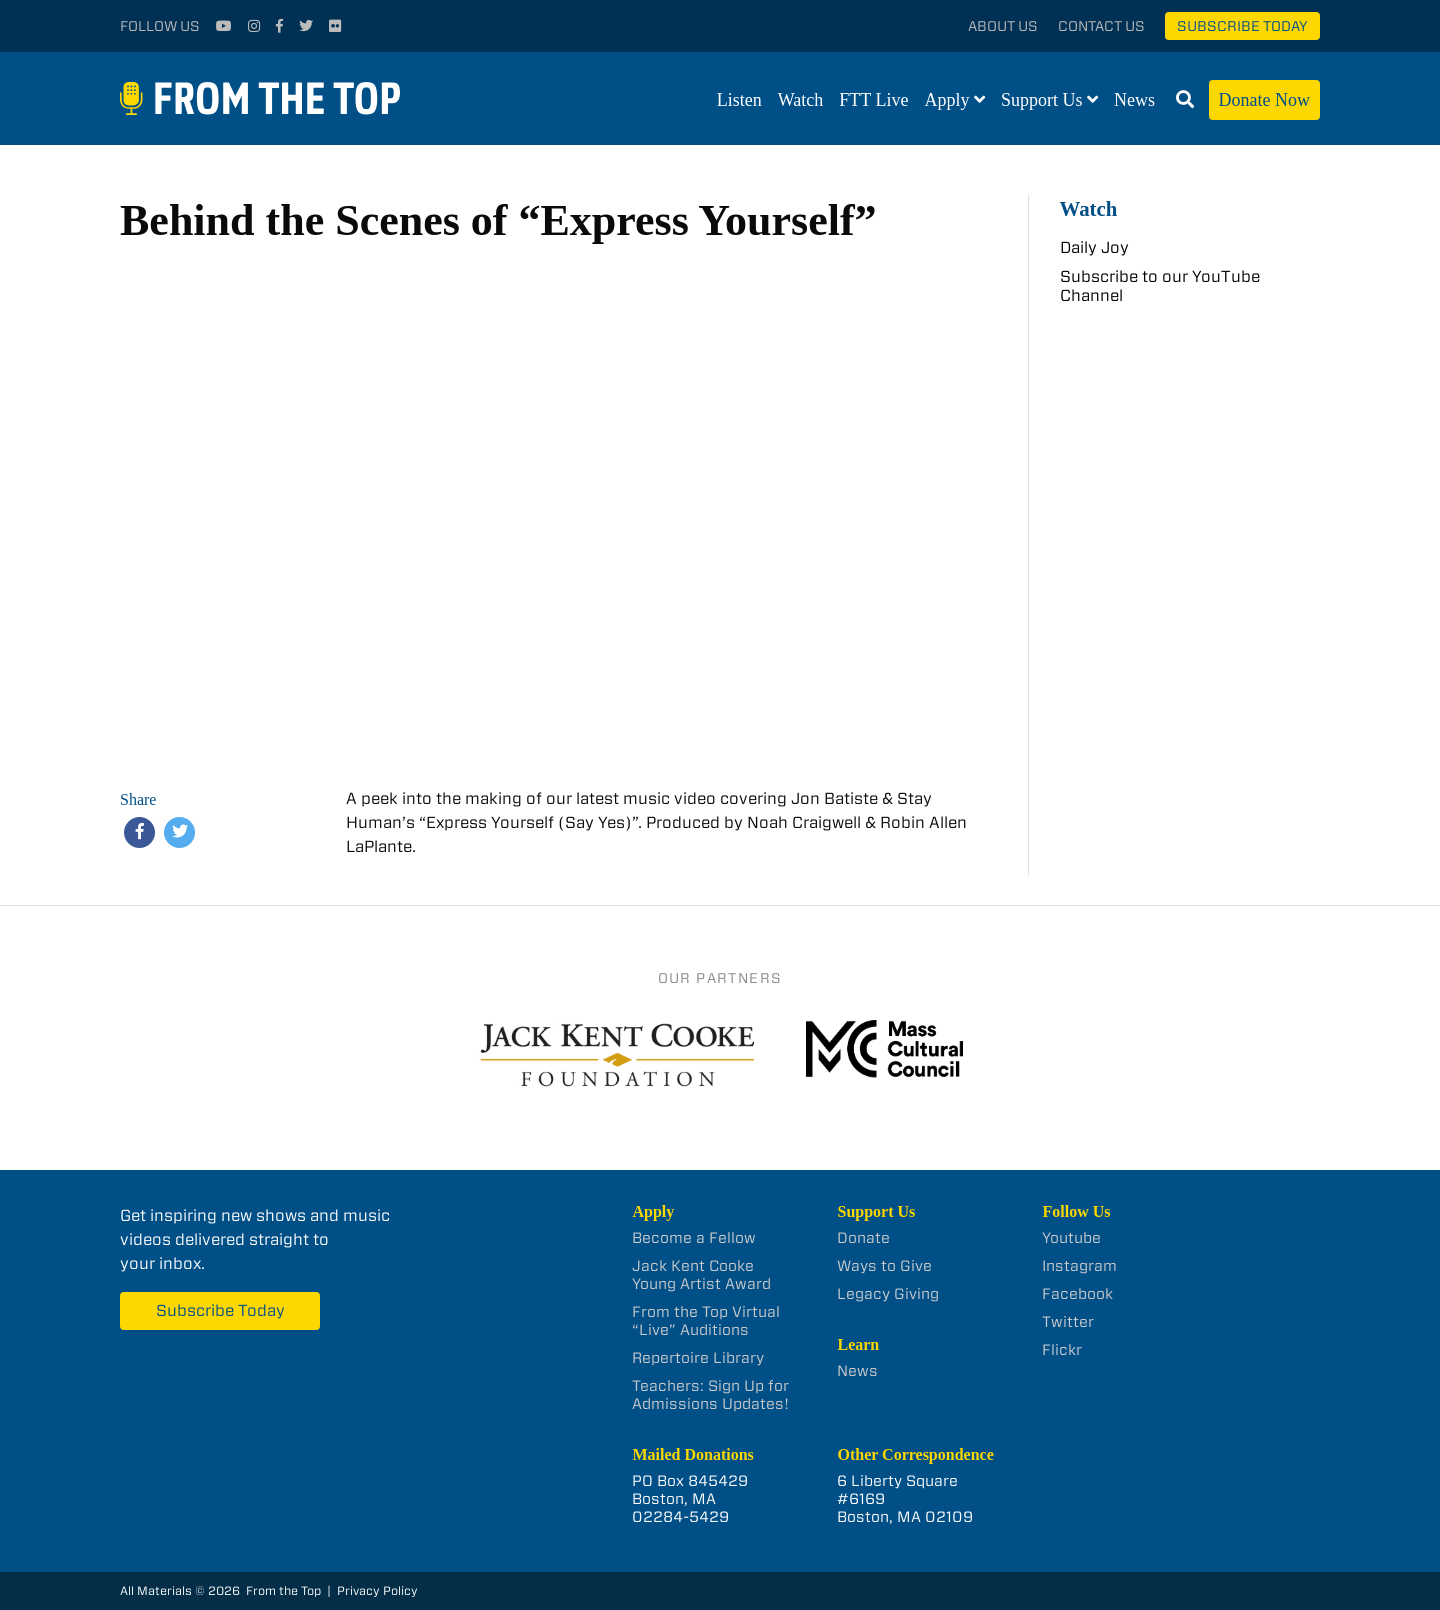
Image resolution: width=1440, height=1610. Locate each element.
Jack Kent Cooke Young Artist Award (701, 1275)
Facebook (1077, 1294)
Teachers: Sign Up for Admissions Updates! (710, 1395)
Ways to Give (884, 1266)
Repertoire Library (698, 1358)
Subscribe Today (1242, 26)
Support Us (1042, 100)
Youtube (1071, 1238)
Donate (863, 1238)
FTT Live (873, 100)
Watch (801, 100)
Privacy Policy (377, 1590)
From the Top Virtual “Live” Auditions (706, 1321)
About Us (1003, 26)
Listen (739, 100)
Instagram (1079, 1266)
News (1134, 100)
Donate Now (1264, 100)
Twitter (1068, 1322)
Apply (947, 100)
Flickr (1062, 1350)
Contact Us (1101, 26)
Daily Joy (1094, 247)
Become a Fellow (694, 1238)
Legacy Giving (888, 1294)
